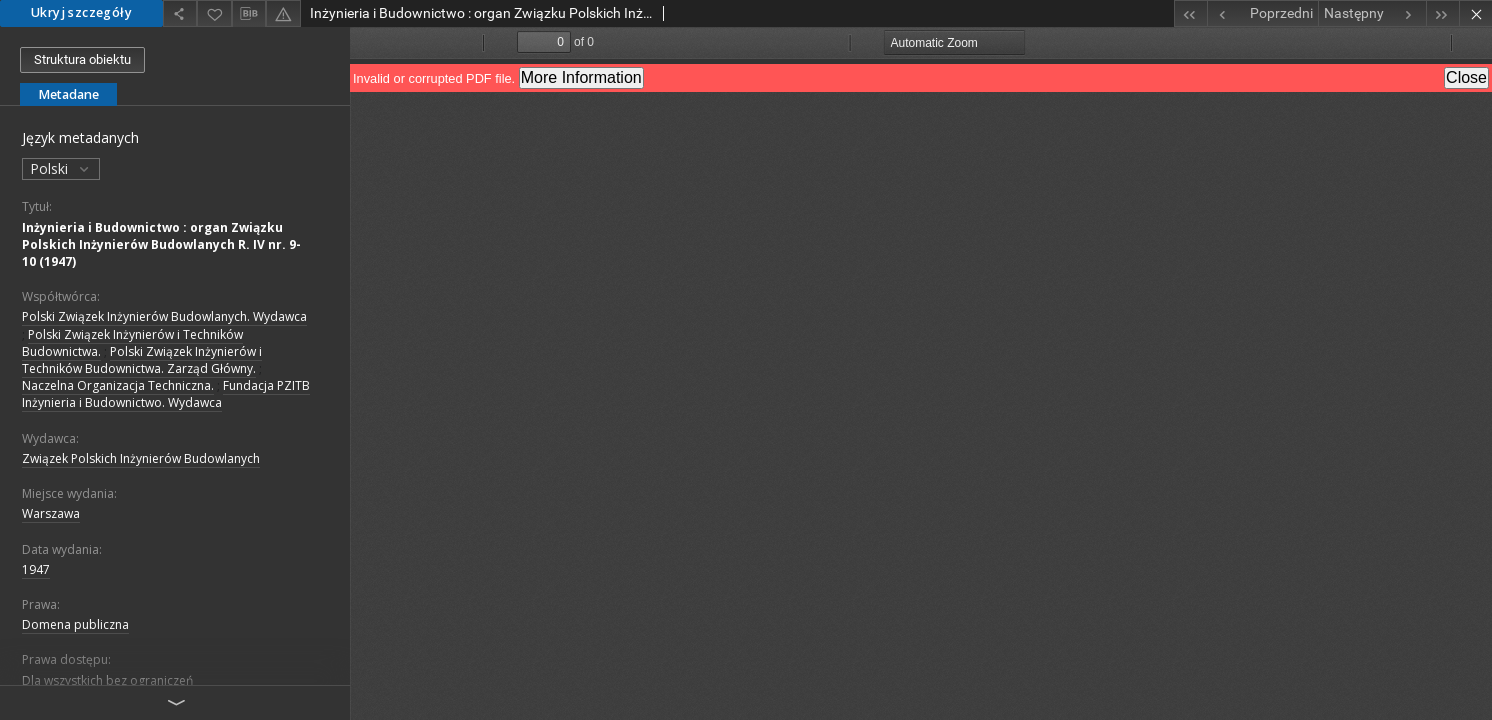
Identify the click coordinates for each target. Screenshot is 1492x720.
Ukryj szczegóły (81, 12)
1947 (36, 569)
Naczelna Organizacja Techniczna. (118, 385)
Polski (61, 168)
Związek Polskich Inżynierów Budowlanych (141, 458)
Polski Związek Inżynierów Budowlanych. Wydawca (164, 316)
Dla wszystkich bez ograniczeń (107, 680)
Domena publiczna (75, 624)
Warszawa (51, 513)
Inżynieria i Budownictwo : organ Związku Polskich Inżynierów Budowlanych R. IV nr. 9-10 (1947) (161, 244)
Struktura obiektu (82, 59)
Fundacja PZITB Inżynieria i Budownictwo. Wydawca (166, 394)
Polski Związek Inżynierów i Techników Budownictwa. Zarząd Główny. (142, 360)
